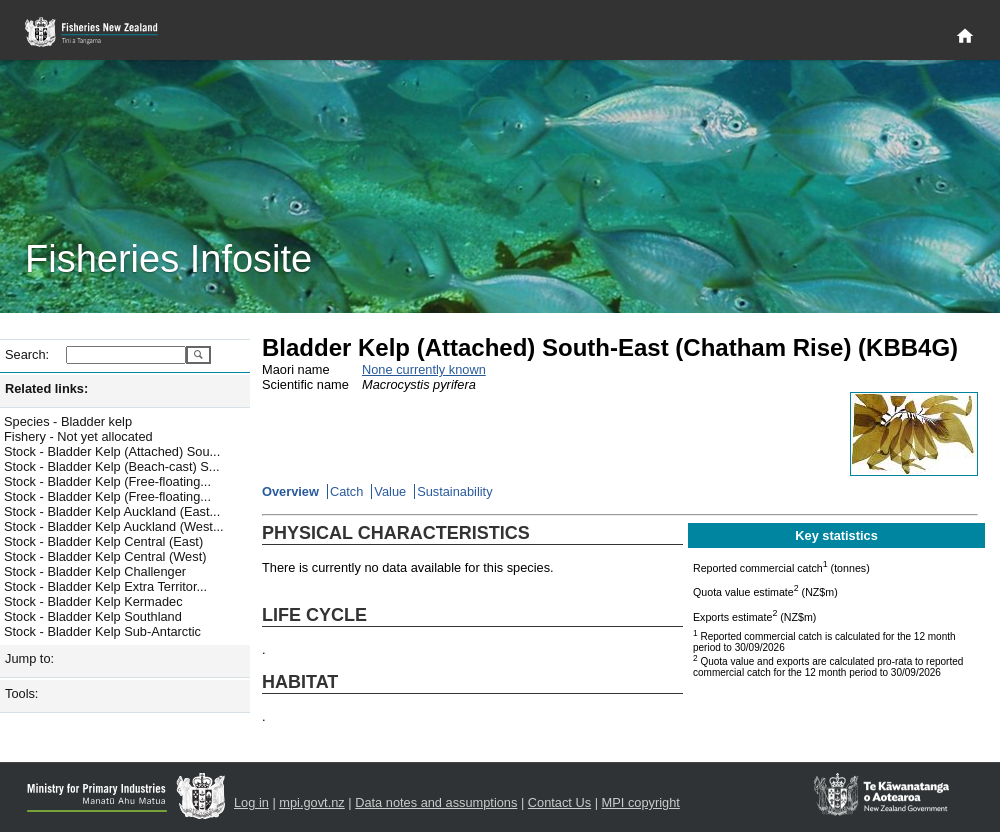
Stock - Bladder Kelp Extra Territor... (105, 586)
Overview (290, 491)
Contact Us (559, 802)
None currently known (424, 369)
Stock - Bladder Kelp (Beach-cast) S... (112, 466)
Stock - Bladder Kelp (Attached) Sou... (112, 451)
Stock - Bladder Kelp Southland (93, 616)
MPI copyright (641, 802)
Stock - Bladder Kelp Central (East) (103, 541)
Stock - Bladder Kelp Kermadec (93, 601)
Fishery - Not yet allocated (78, 436)
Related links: (46, 388)
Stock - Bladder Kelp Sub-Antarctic (102, 631)
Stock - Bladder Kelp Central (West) (105, 556)
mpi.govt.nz (311, 802)
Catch (346, 491)
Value (390, 491)
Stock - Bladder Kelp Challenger (95, 571)
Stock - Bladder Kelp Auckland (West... (114, 526)
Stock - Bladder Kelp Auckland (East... (112, 511)
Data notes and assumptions (436, 802)
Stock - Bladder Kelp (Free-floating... (107, 481)
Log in (251, 802)
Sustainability (454, 491)
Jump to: (29, 658)
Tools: (21, 693)
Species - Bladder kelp (68, 421)
